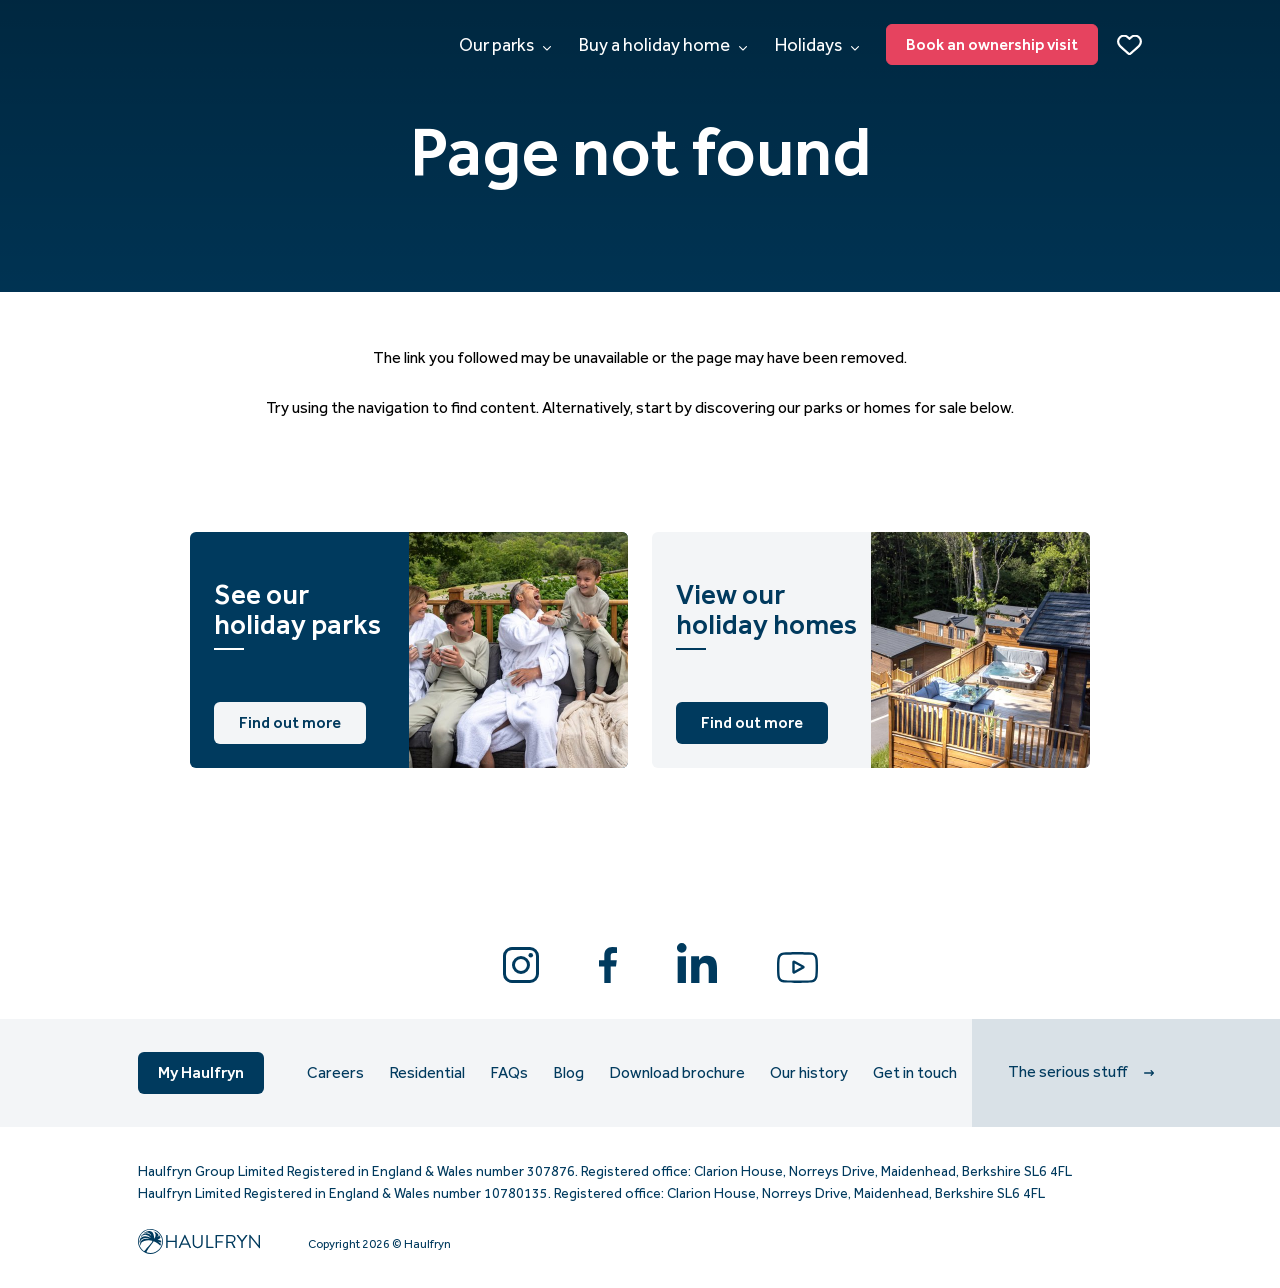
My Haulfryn (201, 1072)
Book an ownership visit (992, 44)
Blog (568, 1073)
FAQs (509, 1073)
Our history (809, 1073)
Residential (427, 1073)
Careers (335, 1073)
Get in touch (915, 1073)
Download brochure (677, 1073)
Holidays (817, 45)
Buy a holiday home (663, 45)
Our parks (505, 45)
